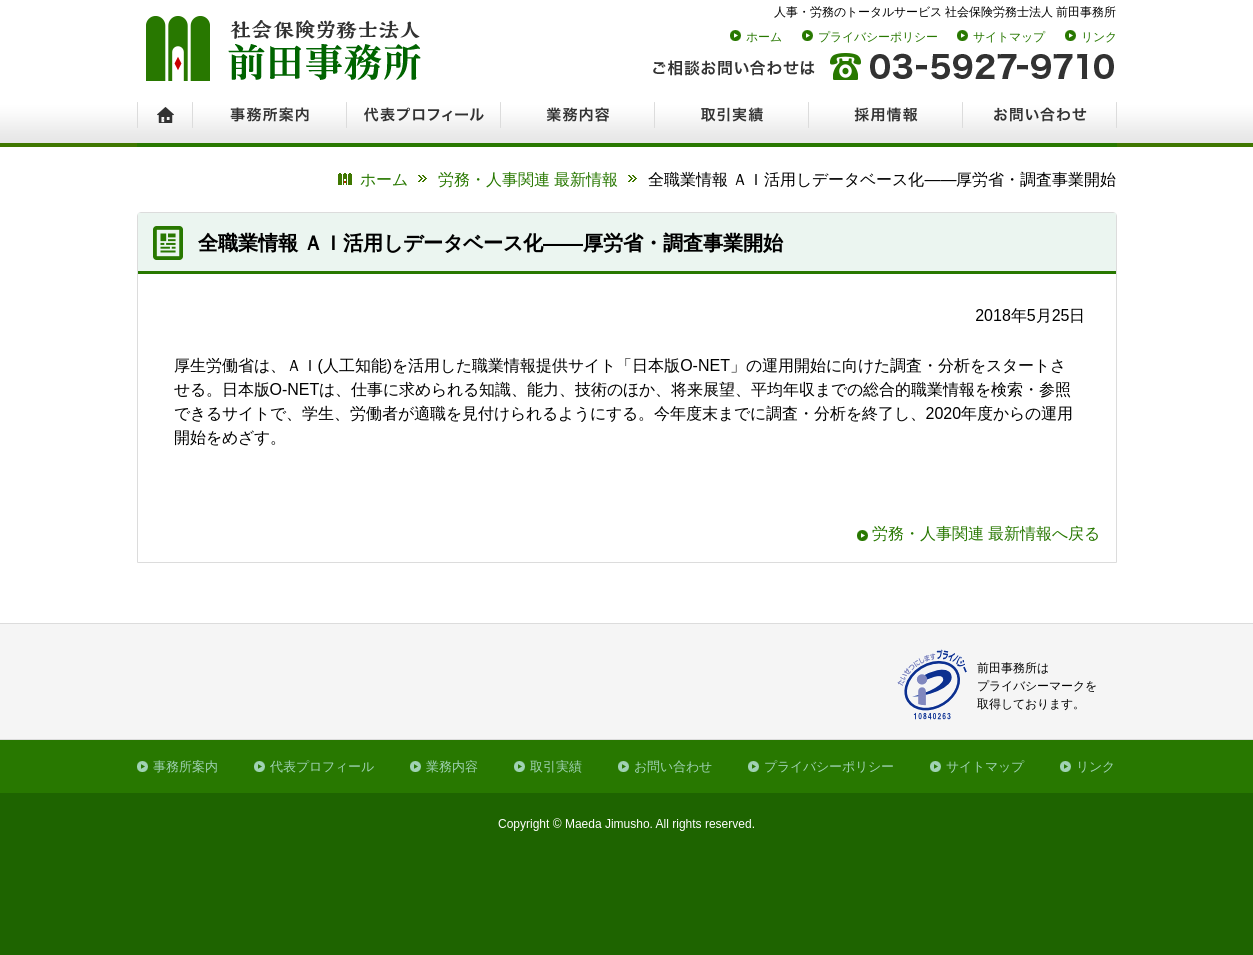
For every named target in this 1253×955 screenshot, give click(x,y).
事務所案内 (185, 766)
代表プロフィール (322, 766)
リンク (1099, 37)
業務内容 (452, 766)
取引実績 (556, 766)
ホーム (764, 37)
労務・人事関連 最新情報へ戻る (986, 533)
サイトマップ (1009, 37)
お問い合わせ (673, 766)
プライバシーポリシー (878, 37)
